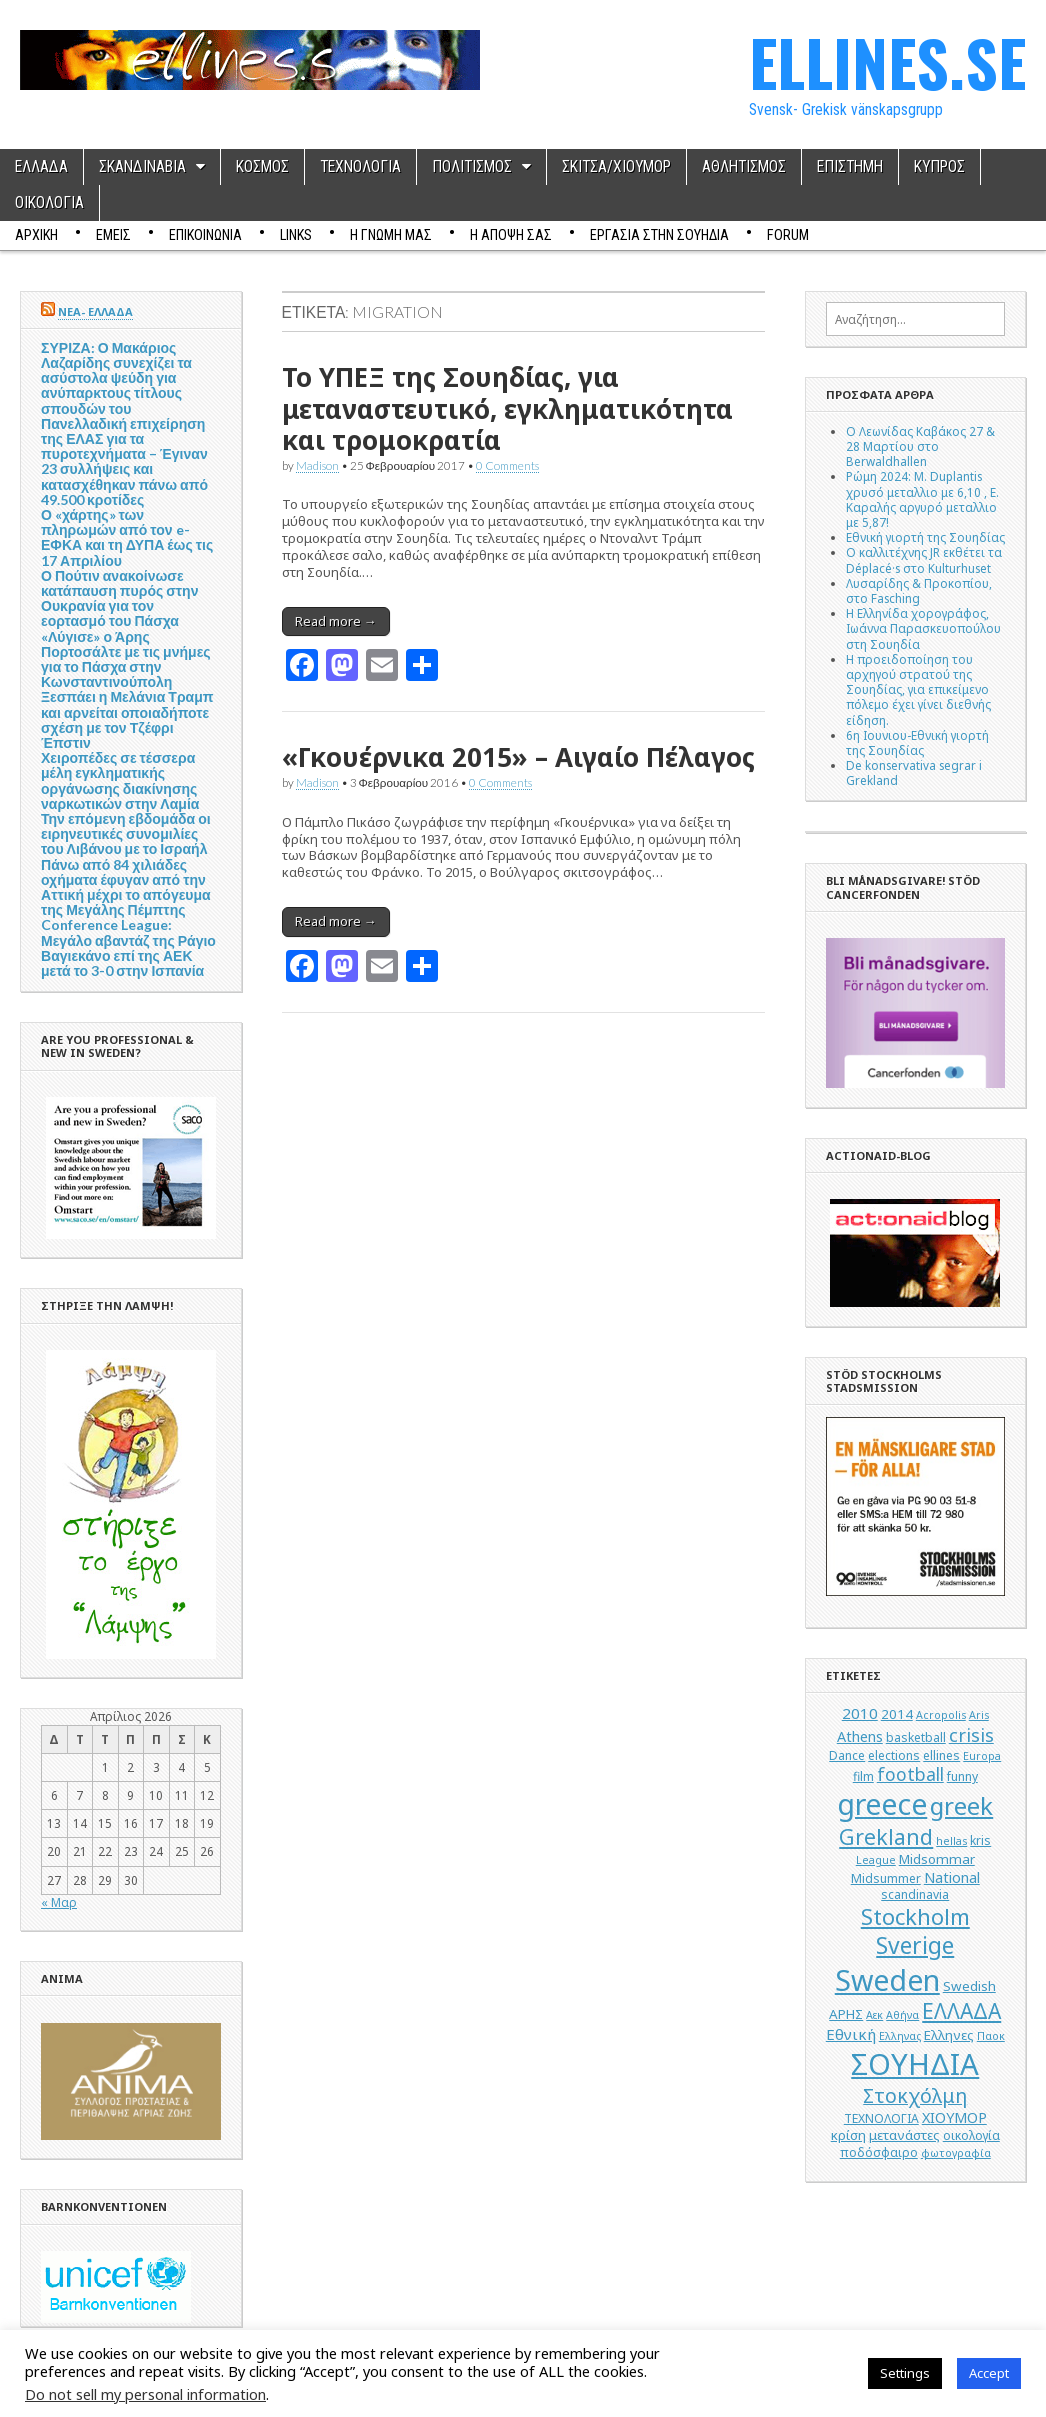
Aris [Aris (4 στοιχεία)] (979, 1715)
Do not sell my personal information (145, 2394)
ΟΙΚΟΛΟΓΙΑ (49, 203)
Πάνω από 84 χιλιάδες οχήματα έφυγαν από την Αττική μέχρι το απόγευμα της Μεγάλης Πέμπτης (126, 887)
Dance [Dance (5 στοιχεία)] (847, 1755)
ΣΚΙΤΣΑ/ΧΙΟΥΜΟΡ (616, 167)
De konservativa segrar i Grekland (914, 772)
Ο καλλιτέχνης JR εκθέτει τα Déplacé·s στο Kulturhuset (924, 559)
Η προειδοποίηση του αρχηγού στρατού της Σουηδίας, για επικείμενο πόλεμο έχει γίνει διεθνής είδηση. (918, 689)
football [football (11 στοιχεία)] (910, 1774)
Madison (317, 465)
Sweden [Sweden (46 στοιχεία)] (887, 1979)
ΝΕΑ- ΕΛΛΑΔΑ (95, 311)
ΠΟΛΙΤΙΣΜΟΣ (472, 167)
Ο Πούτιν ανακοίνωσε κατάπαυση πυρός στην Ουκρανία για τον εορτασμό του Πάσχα (120, 598)
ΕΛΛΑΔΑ (41, 167)
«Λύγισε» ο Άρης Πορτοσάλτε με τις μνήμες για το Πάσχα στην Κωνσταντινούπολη (126, 659)
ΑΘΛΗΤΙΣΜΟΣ (744, 167)
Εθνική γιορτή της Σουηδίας (925, 537)
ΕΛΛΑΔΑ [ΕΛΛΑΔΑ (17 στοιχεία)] (961, 2011)
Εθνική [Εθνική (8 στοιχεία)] (851, 2034)
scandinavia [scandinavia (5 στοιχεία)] (915, 1894)
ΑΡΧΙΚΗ (36, 235)
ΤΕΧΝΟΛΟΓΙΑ (360, 167)
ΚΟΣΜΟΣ (262, 167)
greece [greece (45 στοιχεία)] (882, 1804)
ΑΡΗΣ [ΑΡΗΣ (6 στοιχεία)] (846, 2014)
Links (296, 235)
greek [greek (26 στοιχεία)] (961, 1805)
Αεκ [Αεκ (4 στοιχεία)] (874, 2015)
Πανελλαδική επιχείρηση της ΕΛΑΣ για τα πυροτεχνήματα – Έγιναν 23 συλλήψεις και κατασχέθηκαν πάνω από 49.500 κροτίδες (124, 461)
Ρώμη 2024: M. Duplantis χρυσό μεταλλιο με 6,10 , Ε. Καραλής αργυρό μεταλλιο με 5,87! (922, 499)
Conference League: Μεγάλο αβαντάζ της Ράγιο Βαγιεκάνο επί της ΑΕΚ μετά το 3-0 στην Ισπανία (128, 947)
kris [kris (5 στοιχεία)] (980, 1840)
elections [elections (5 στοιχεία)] (894, 1755)
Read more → (336, 621)
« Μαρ (59, 1902)
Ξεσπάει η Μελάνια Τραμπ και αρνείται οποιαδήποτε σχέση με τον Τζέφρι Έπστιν (127, 719)
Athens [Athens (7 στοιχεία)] (860, 1736)
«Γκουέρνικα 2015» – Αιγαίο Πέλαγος (518, 757)
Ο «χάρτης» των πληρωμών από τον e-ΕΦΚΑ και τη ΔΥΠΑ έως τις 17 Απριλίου (127, 537)
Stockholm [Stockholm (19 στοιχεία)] (915, 1916)
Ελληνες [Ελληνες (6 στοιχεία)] (949, 2035)
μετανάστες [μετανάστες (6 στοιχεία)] (904, 2135)
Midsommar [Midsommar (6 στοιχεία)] (937, 1859)
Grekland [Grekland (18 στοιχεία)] (886, 1836)
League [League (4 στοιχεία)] (876, 1860)
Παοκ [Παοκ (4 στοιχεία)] (991, 2036)
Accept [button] (989, 2373)
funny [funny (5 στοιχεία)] (962, 1776)
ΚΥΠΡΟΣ (939, 167)
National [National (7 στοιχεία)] (952, 1877)
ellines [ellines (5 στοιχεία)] (941, 1755)
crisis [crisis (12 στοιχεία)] (971, 1735)
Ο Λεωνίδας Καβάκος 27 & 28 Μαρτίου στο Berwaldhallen (920, 446)
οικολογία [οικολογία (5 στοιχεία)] (971, 2135)
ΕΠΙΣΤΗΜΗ (850, 167)
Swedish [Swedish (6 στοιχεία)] (969, 1986)
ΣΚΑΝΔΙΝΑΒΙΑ (142, 167)
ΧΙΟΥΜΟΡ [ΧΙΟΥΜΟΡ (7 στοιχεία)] (954, 2117)
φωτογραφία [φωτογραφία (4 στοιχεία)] (956, 2153)
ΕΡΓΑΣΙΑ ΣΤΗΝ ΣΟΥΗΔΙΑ (659, 235)
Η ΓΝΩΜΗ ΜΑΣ (391, 235)
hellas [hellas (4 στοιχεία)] (951, 1841)
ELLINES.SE (887, 61)
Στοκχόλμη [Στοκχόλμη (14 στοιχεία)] (915, 2095)
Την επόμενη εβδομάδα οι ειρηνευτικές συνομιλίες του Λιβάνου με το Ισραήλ (126, 833)
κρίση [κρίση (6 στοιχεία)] (848, 2135)
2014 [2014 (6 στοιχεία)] (897, 1714)
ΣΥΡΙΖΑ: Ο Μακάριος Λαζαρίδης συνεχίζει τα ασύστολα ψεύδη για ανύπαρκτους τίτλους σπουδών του (116, 378)
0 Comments (507, 465)
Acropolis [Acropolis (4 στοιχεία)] (941, 1715)
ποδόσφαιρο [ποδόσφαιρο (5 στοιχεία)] (879, 2152)
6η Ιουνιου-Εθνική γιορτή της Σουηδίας (917, 742)
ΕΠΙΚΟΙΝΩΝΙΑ (205, 235)
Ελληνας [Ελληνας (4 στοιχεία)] (900, 2036)
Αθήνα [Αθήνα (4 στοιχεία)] (902, 2015)
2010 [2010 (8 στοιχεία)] (860, 1713)
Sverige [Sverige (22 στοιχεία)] (915, 1945)
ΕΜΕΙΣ (113, 235)
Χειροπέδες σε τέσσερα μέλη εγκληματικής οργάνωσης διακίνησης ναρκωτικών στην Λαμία (120, 780)
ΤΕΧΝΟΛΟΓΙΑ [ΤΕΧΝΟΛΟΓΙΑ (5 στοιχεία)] (881, 2118)
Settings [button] (905, 2373)
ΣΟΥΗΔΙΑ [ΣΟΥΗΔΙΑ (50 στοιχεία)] (915, 2064)
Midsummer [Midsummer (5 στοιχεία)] (886, 1878)
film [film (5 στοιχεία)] (863, 1776)
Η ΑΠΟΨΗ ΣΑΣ (511, 235)
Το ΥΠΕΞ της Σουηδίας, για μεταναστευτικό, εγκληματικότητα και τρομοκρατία (507, 408)
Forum (788, 235)
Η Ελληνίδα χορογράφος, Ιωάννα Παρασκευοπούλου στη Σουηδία (923, 628)
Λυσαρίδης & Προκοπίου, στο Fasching (919, 590)
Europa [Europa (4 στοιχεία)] (982, 1756)
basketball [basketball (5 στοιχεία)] (916, 1737)
